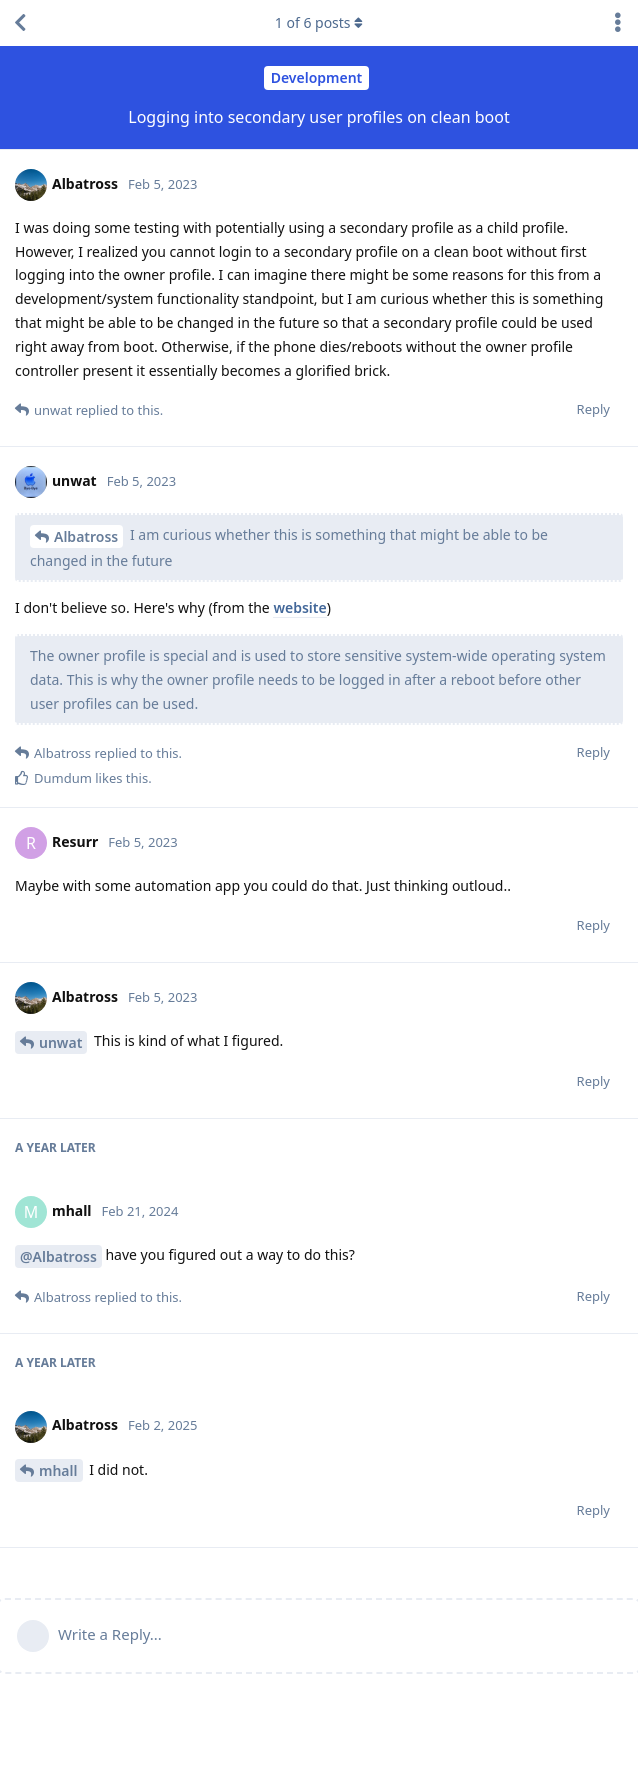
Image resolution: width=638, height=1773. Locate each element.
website (299, 607)
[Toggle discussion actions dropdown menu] (618, 23)
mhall (58, 1470)
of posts (319, 22)
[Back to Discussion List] (20, 23)
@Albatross (58, 1256)
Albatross (86, 536)
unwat (60, 1042)
